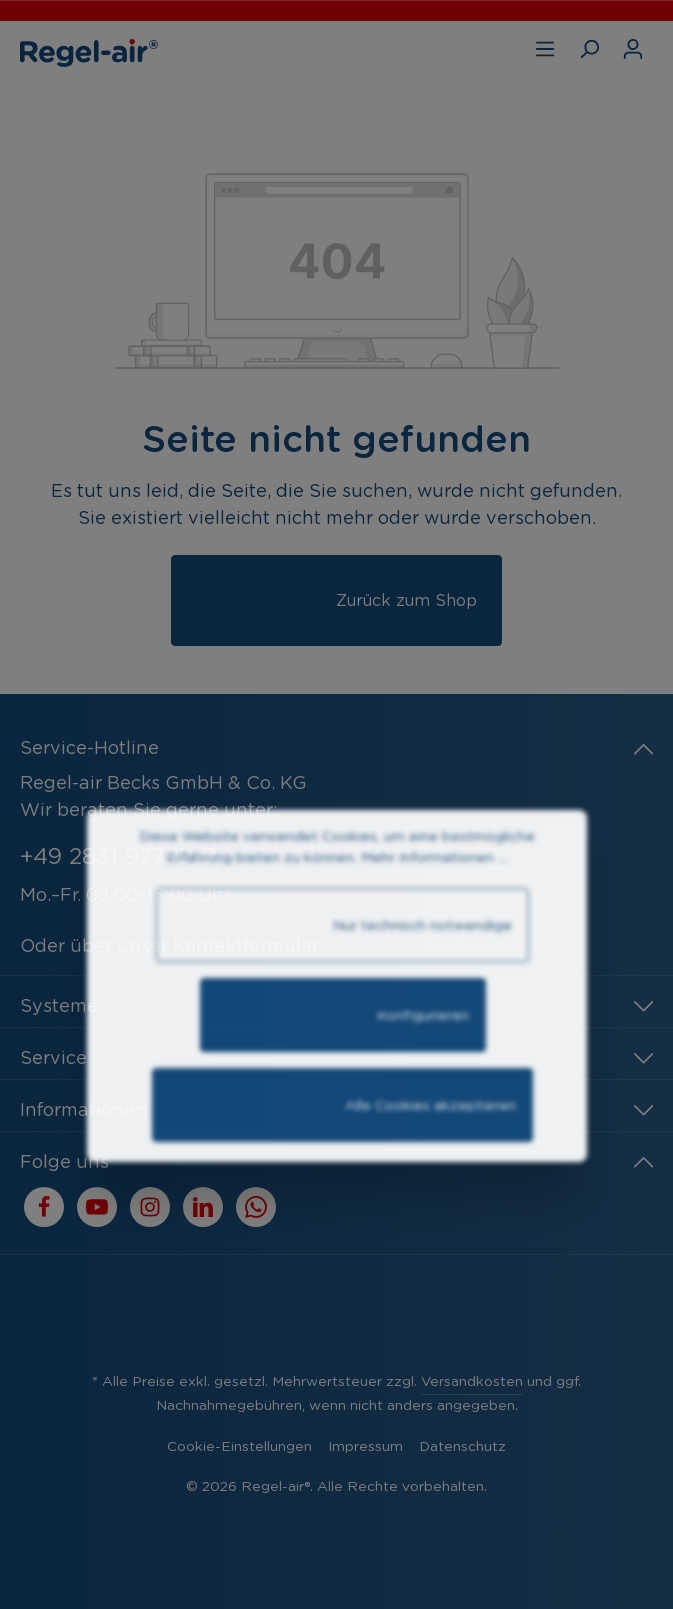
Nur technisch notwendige (342, 979)
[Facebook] (44, 1207)
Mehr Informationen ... (434, 903)
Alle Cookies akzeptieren (342, 1159)
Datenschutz (462, 1446)
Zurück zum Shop (336, 610)
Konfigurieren (343, 1069)
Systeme (59, 1005)
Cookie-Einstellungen (239, 1446)
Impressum (365, 1446)
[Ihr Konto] (633, 49)
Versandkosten (472, 1381)
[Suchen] (589, 49)
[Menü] (545, 49)
